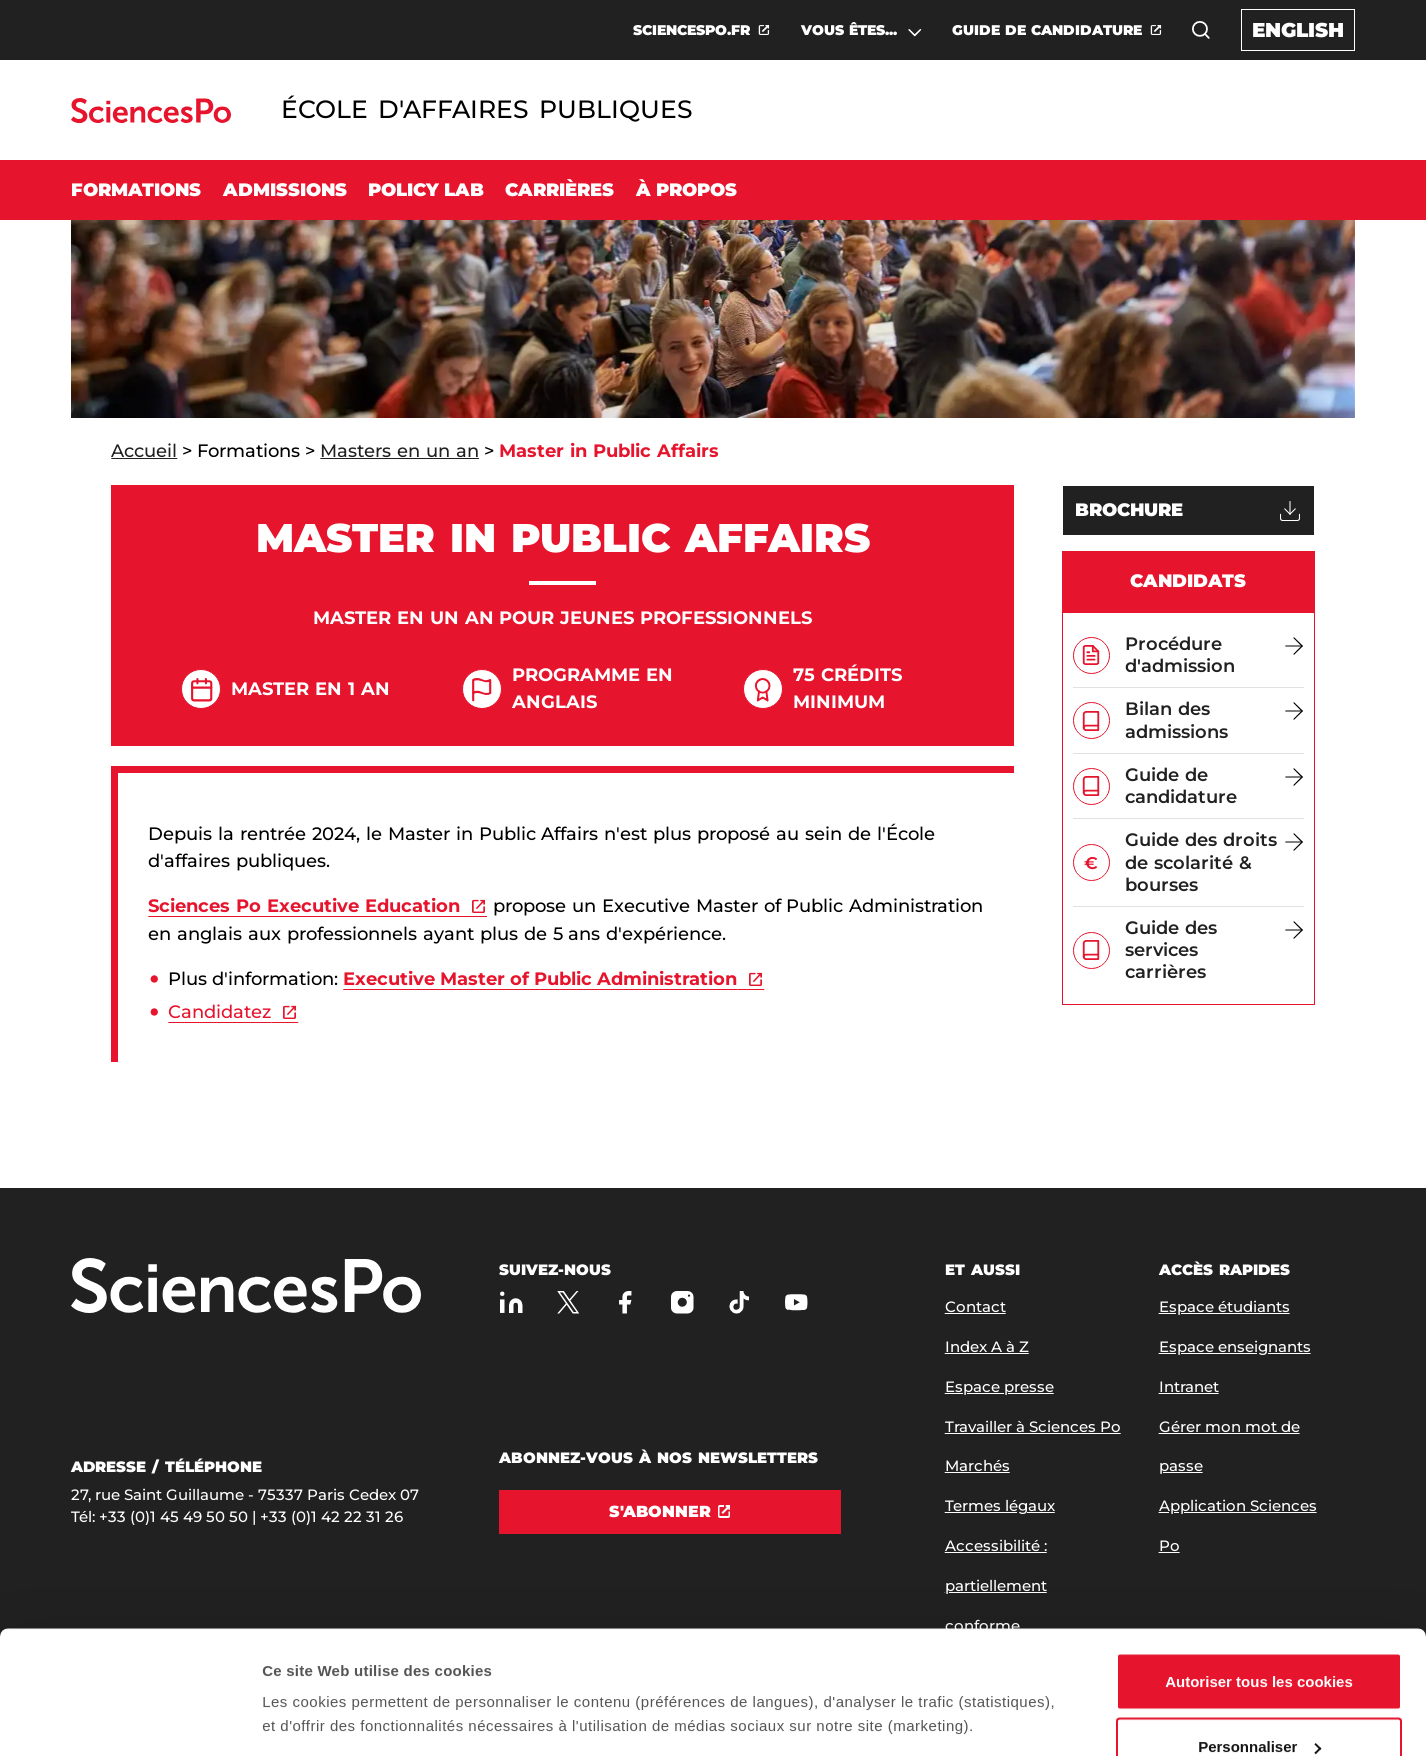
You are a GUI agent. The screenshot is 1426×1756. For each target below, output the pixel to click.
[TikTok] (739, 1302)
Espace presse (999, 1386)
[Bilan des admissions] (1214, 720)
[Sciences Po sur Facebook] (625, 1302)
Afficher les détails (329, 1670)
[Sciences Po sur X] (568, 1302)
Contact (975, 1306)
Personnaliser (1259, 1637)
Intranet (1189, 1386)
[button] (1201, 30)
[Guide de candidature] (1214, 786)
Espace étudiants (1224, 1306)
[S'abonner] (670, 1512)
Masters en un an (399, 451)
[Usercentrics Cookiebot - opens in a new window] (129, 1717)
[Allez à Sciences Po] (246, 1287)
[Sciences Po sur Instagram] (682, 1302)
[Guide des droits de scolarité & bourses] (1214, 862)
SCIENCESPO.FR (691, 30)
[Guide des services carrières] (1214, 950)
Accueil (144, 451)
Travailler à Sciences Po (1033, 1426)
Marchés (977, 1465)
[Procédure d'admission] (1214, 655)
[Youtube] (796, 1302)
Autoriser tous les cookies (1259, 1571)
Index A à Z (987, 1346)
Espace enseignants (1235, 1346)
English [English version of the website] (1298, 30)
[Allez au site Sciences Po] (150, 117)
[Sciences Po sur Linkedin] (511, 1302)
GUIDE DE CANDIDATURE (1047, 30)
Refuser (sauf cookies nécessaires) (1259, 1702)
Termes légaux (1000, 1505)
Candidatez (219, 1012)
